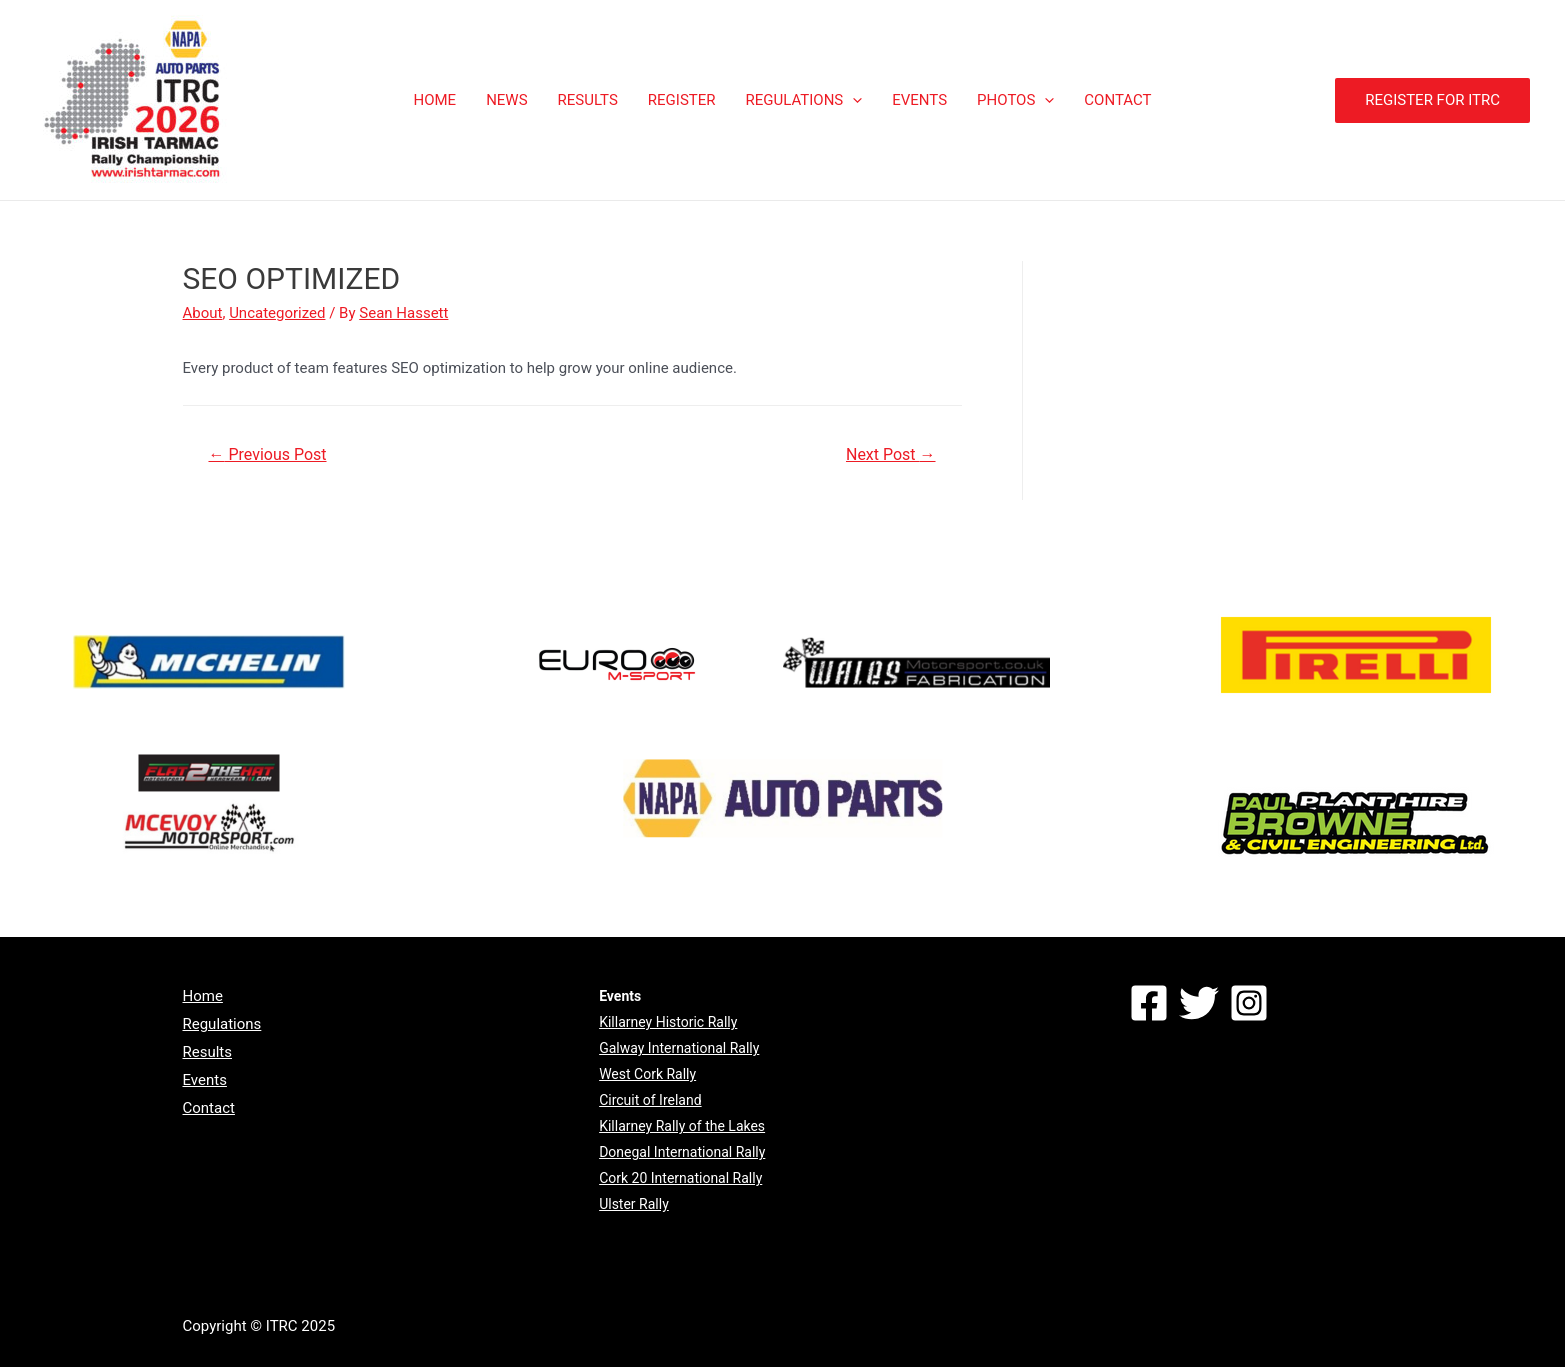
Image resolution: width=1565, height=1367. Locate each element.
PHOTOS (1015, 100)
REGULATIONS (804, 100)
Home (203, 996)
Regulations (222, 1024)
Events (205, 1080)
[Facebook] (1149, 1003)
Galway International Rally (679, 1048)
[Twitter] (1199, 1003)
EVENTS (919, 100)
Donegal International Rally (682, 1152)
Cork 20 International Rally (680, 1178)
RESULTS (588, 100)
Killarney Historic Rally (668, 1022)
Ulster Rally (634, 1204)
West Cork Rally (647, 1074)
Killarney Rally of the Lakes (682, 1126)
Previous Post (267, 454)
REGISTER (682, 100)
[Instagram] (1249, 1003)
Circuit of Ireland (650, 1100)
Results (208, 1052)
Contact (209, 1108)
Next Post (891, 454)
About (203, 313)
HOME (434, 100)
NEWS (506, 100)
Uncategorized (277, 313)
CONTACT (1117, 100)
